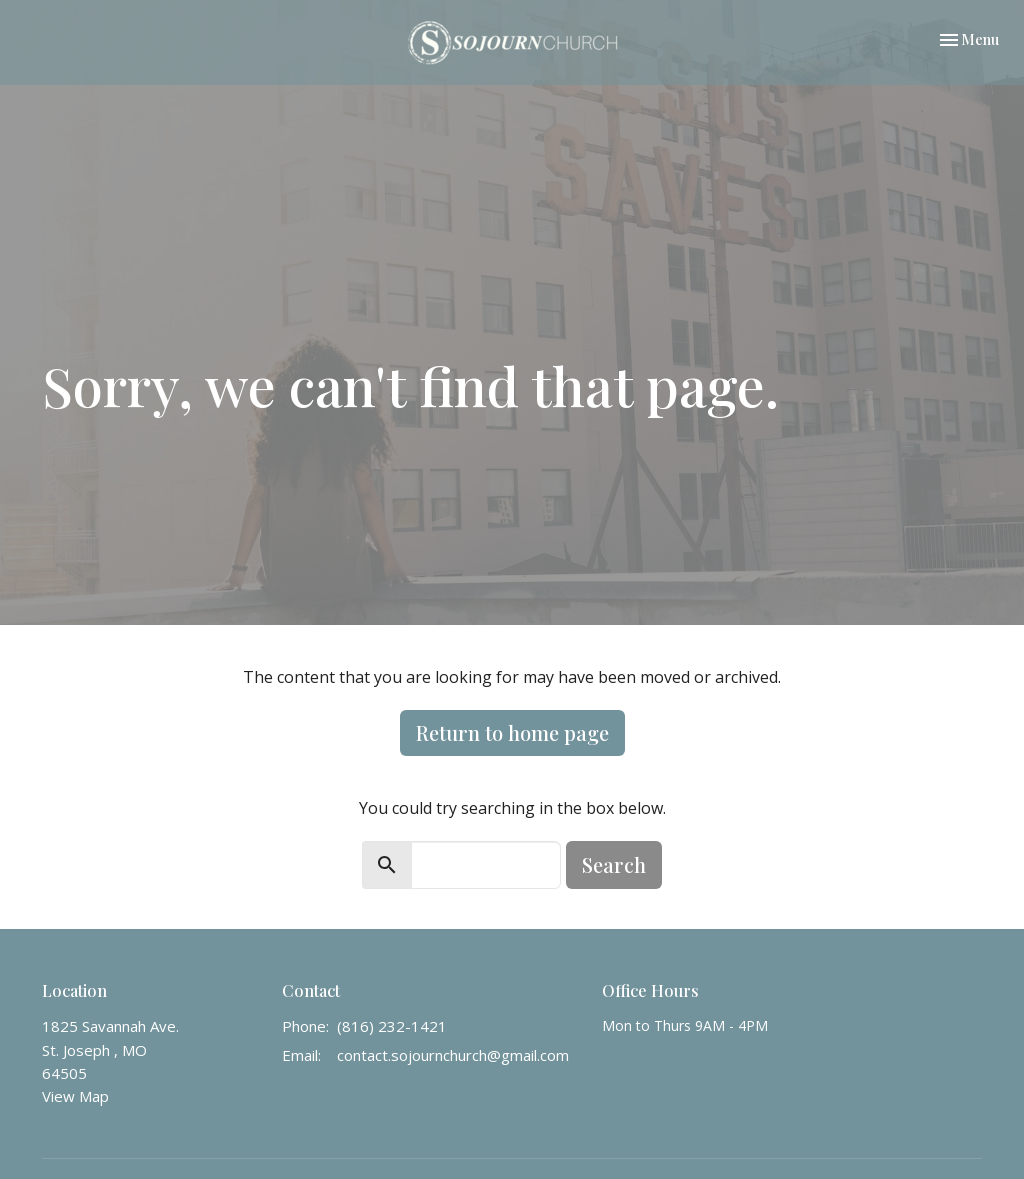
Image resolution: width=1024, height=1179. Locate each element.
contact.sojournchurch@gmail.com (453, 1055)
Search (614, 864)
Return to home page (512, 732)
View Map (75, 1096)
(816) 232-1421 (392, 1026)
